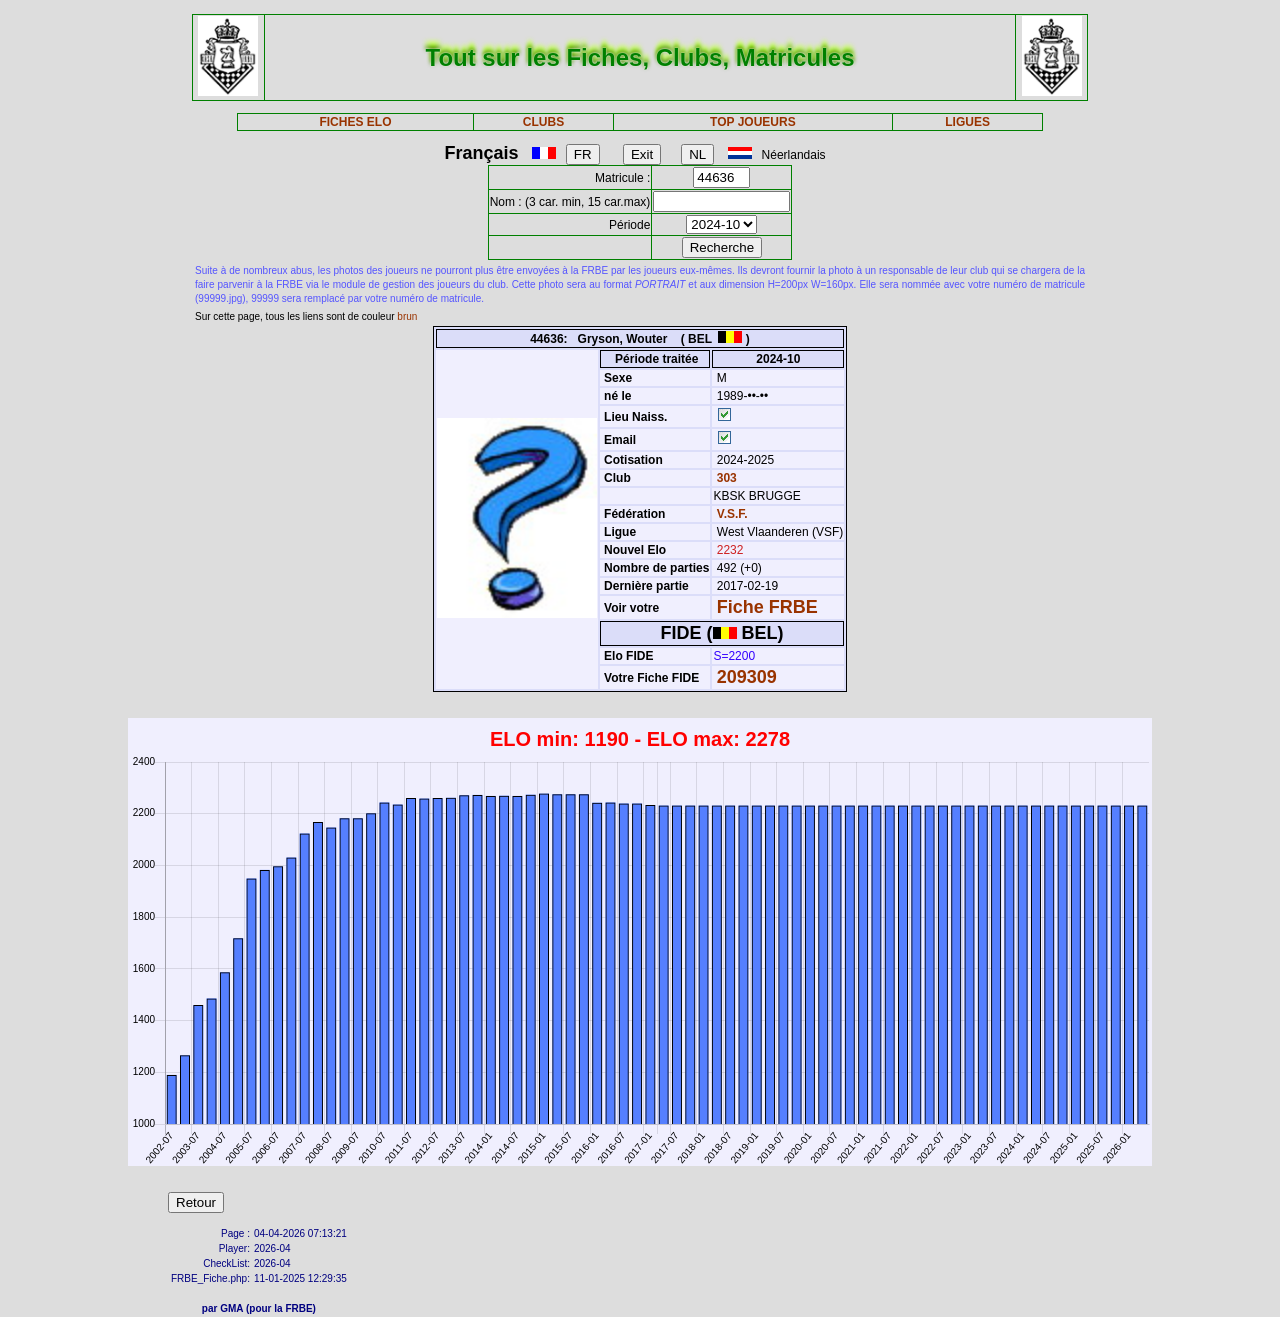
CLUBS (543, 122)
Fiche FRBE (767, 607)
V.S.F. (732, 514)
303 (724, 478)
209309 (747, 677)
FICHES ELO (355, 122)
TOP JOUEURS (753, 122)
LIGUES (967, 122)
